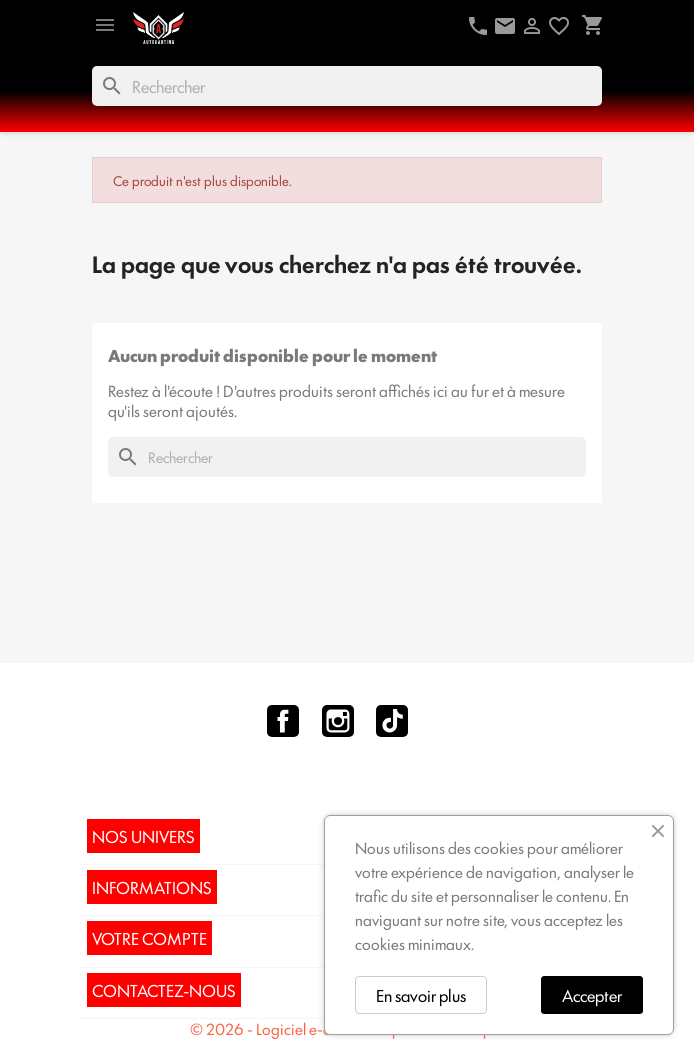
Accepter (592, 995)
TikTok (392, 721)
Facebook (283, 721)
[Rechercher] (347, 86)
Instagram (338, 721)
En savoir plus (421, 995)
